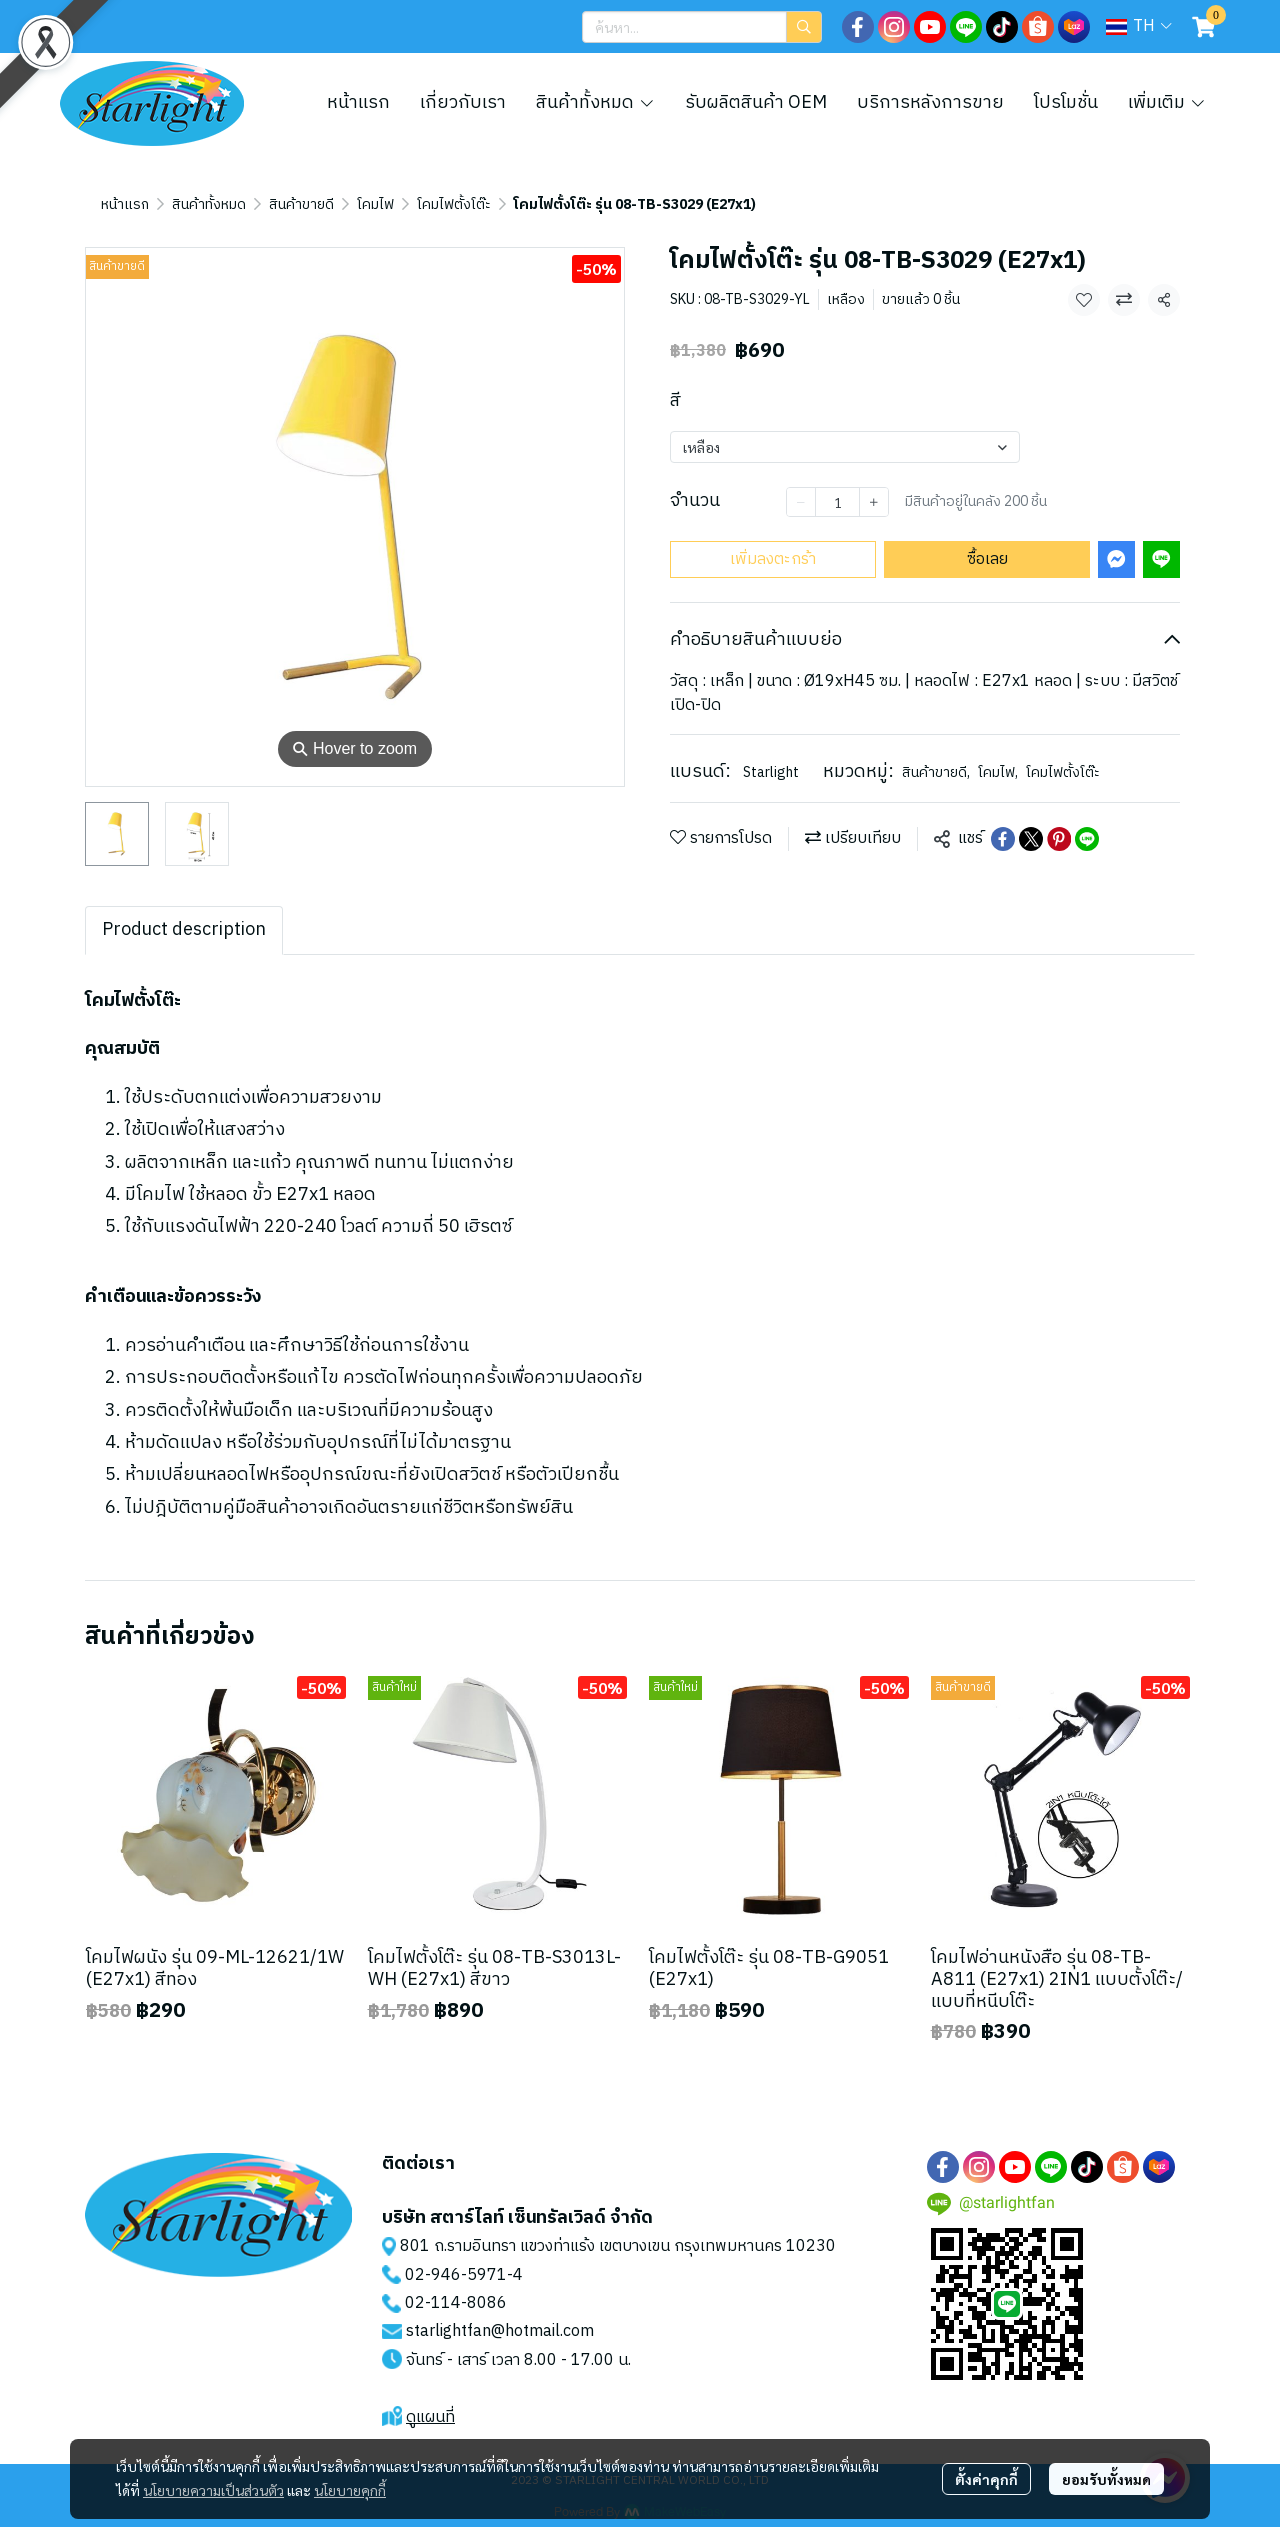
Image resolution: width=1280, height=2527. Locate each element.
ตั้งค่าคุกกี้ (986, 2479)
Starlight (771, 772)
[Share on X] (1031, 839)
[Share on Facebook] (1003, 839)
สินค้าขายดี (301, 204)
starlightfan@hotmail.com (500, 2331)
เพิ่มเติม (1167, 103)
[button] (702, 27)
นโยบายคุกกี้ (350, 2490)
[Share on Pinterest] (1059, 839)
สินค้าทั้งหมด (209, 204)
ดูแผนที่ (430, 2417)
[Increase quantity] (874, 502)
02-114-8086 (456, 2303)
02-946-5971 (456, 2275)
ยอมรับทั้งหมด (1106, 2479)
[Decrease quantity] (801, 502)
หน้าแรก (125, 204)
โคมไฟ (375, 204)
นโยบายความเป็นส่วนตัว (213, 2490)
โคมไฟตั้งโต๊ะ (454, 204)
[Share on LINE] (1087, 839)
